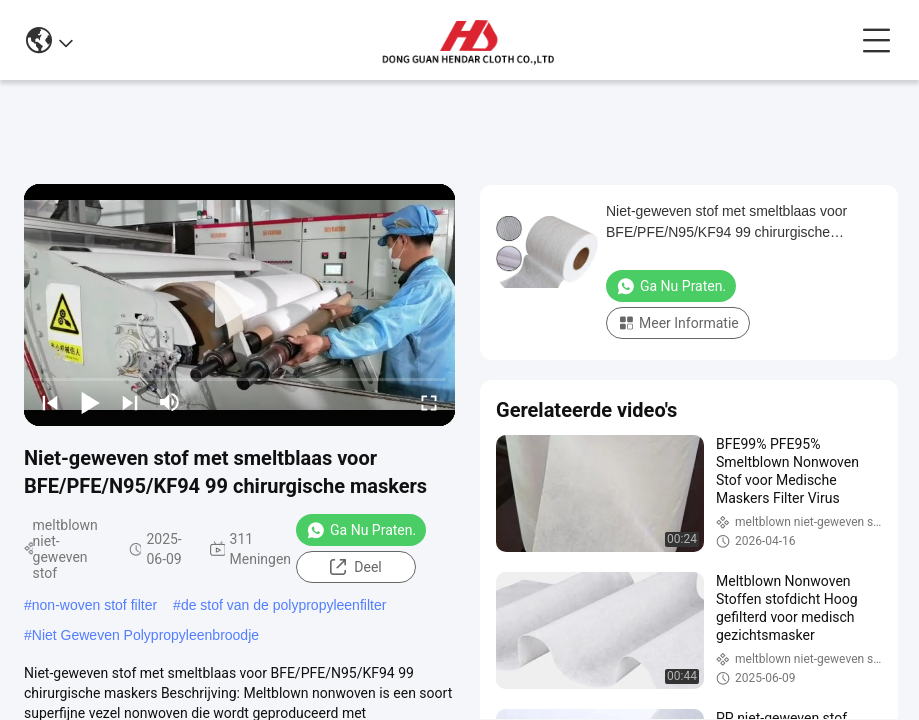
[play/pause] (90, 402)
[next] (130, 402)
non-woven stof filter (94, 605)
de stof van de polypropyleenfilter (283, 605)
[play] (240, 305)
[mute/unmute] (170, 402)
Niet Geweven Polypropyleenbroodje (145, 635)
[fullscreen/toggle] (429, 402)
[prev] (50, 402)
